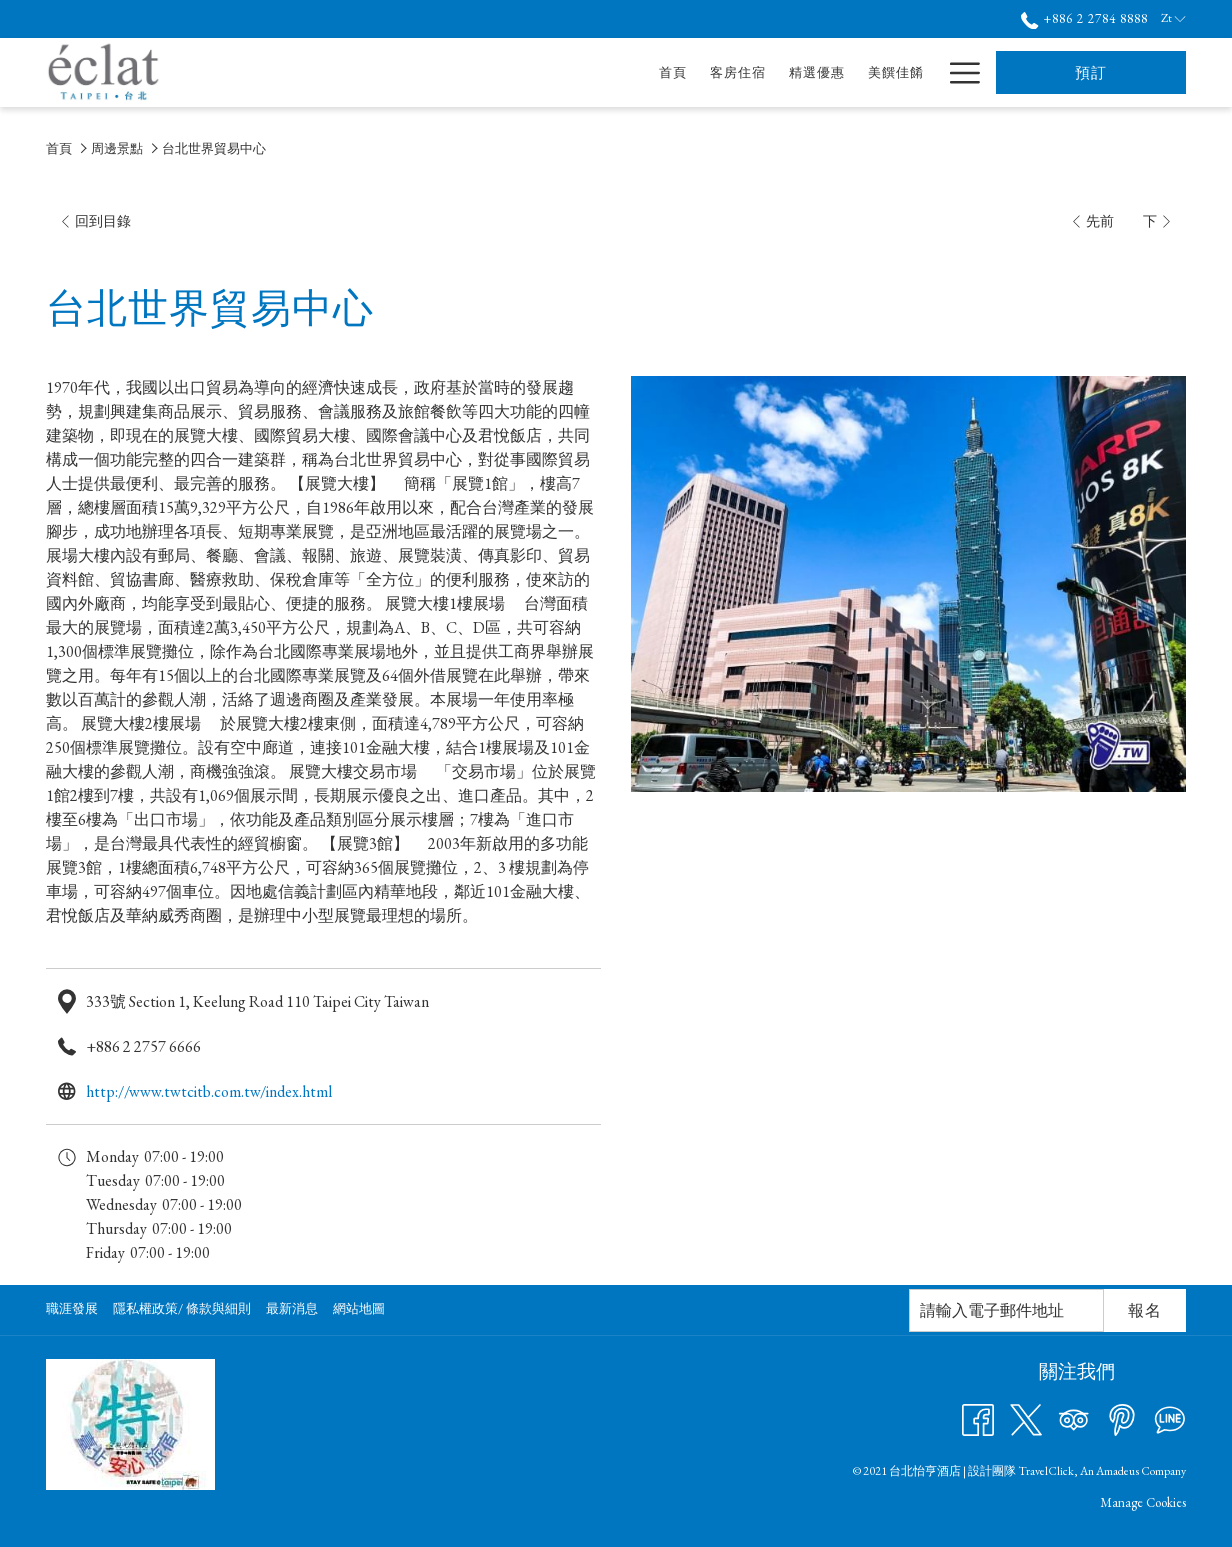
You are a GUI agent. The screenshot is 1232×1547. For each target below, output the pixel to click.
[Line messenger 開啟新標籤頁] (1170, 1418)
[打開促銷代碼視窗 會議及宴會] (847, 72)
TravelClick (1046, 1471)
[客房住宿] (549, 72)
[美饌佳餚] (707, 72)
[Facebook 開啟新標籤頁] (978, 1418)
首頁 (59, 148)
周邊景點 (117, 148)
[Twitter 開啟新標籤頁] (1026, 1418)
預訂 (1091, 72)
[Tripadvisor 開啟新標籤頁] (1074, 1418)
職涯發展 (72, 1308)
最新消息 (292, 1308)
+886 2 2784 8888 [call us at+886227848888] (1084, 18)
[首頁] (485, 72)
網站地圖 (359, 1308)
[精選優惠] (628, 72)
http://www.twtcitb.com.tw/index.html (209, 1091)
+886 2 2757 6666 (143, 1046)
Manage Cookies (1143, 1502)
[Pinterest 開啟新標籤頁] (1122, 1418)
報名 (1145, 1310)
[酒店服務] (895, 72)
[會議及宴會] (793, 72)
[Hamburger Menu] (957, 72)
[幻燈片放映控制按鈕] (1006, 1310)
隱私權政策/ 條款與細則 (182, 1308)
